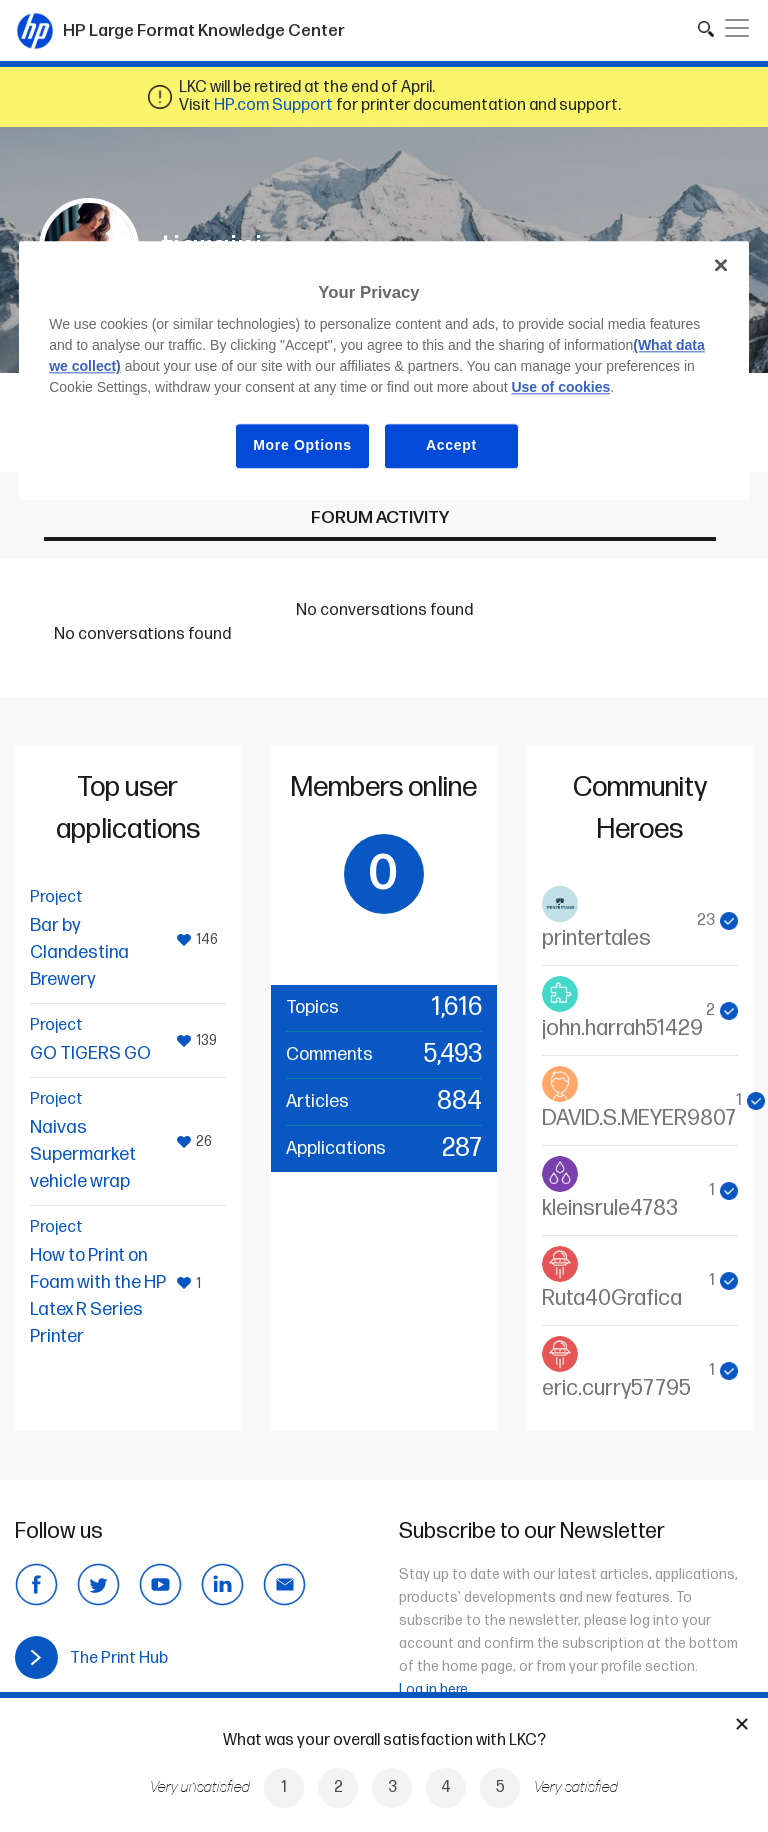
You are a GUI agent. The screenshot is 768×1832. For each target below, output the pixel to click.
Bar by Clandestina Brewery (79, 952)
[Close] (721, 265)
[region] (384, 370)
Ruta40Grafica (612, 1298)
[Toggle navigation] (737, 28)
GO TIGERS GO (90, 1053)
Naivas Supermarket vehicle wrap (83, 1154)
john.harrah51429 (622, 1028)
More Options (302, 446)
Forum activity (380, 517)
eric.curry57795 (616, 1388)
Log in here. (435, 1689)
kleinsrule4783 (610, 1208)
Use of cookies (560, 388)
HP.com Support (273, 105)
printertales (596, 938)
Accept (451, 446)
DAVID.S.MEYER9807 (639, 1118)
